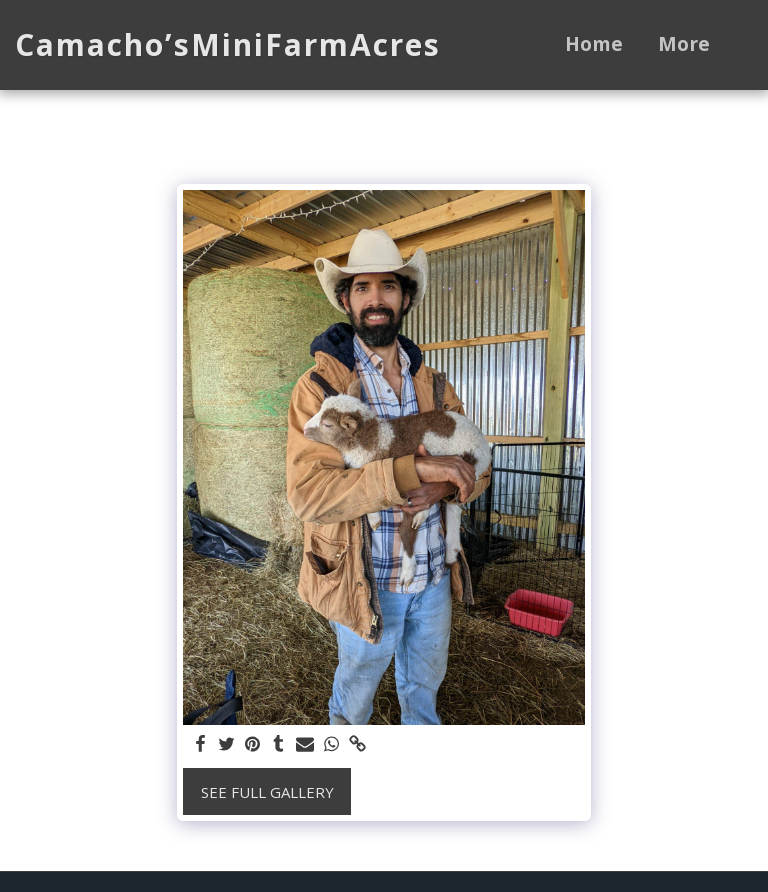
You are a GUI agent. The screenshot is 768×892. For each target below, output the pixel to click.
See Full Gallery (267, 792)
